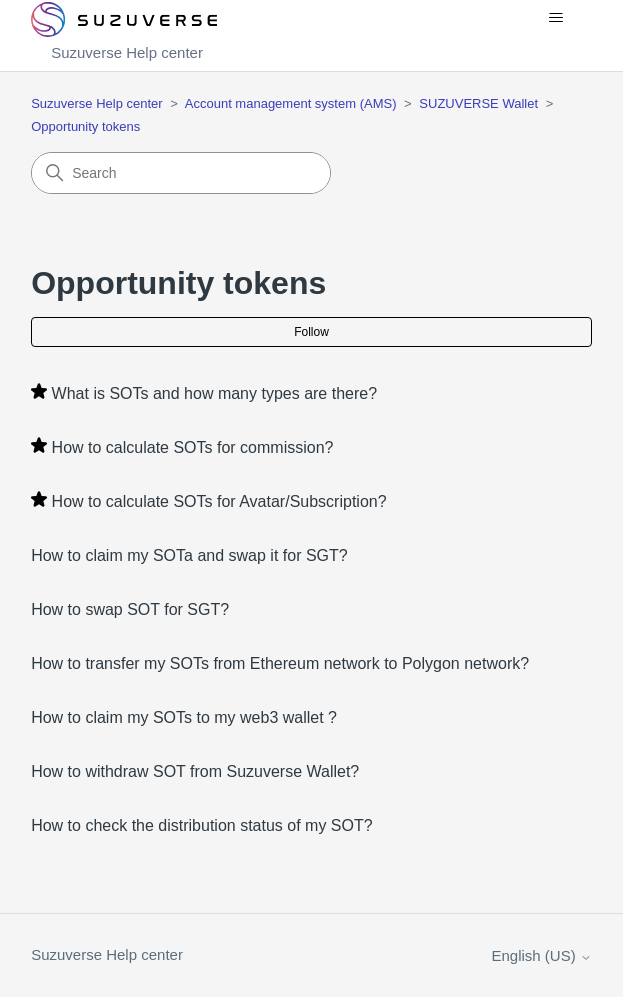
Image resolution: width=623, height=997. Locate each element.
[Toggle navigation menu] (556, 18)
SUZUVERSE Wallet (478, 103)
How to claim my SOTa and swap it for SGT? (189, 555)
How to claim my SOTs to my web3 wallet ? (184, 717)
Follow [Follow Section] (311, 332)
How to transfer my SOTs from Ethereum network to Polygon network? (280, 663)
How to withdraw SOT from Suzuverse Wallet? (195, 771)
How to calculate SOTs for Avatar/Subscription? (219, 501)
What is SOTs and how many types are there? (214, 393)
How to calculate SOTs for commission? (193, 447)
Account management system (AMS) (291, 103)
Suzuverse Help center (97, 103)
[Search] (181, 173)
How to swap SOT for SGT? (130, 609)
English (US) (542, 955)
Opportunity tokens (85, 126)
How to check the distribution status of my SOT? (201, 825)
